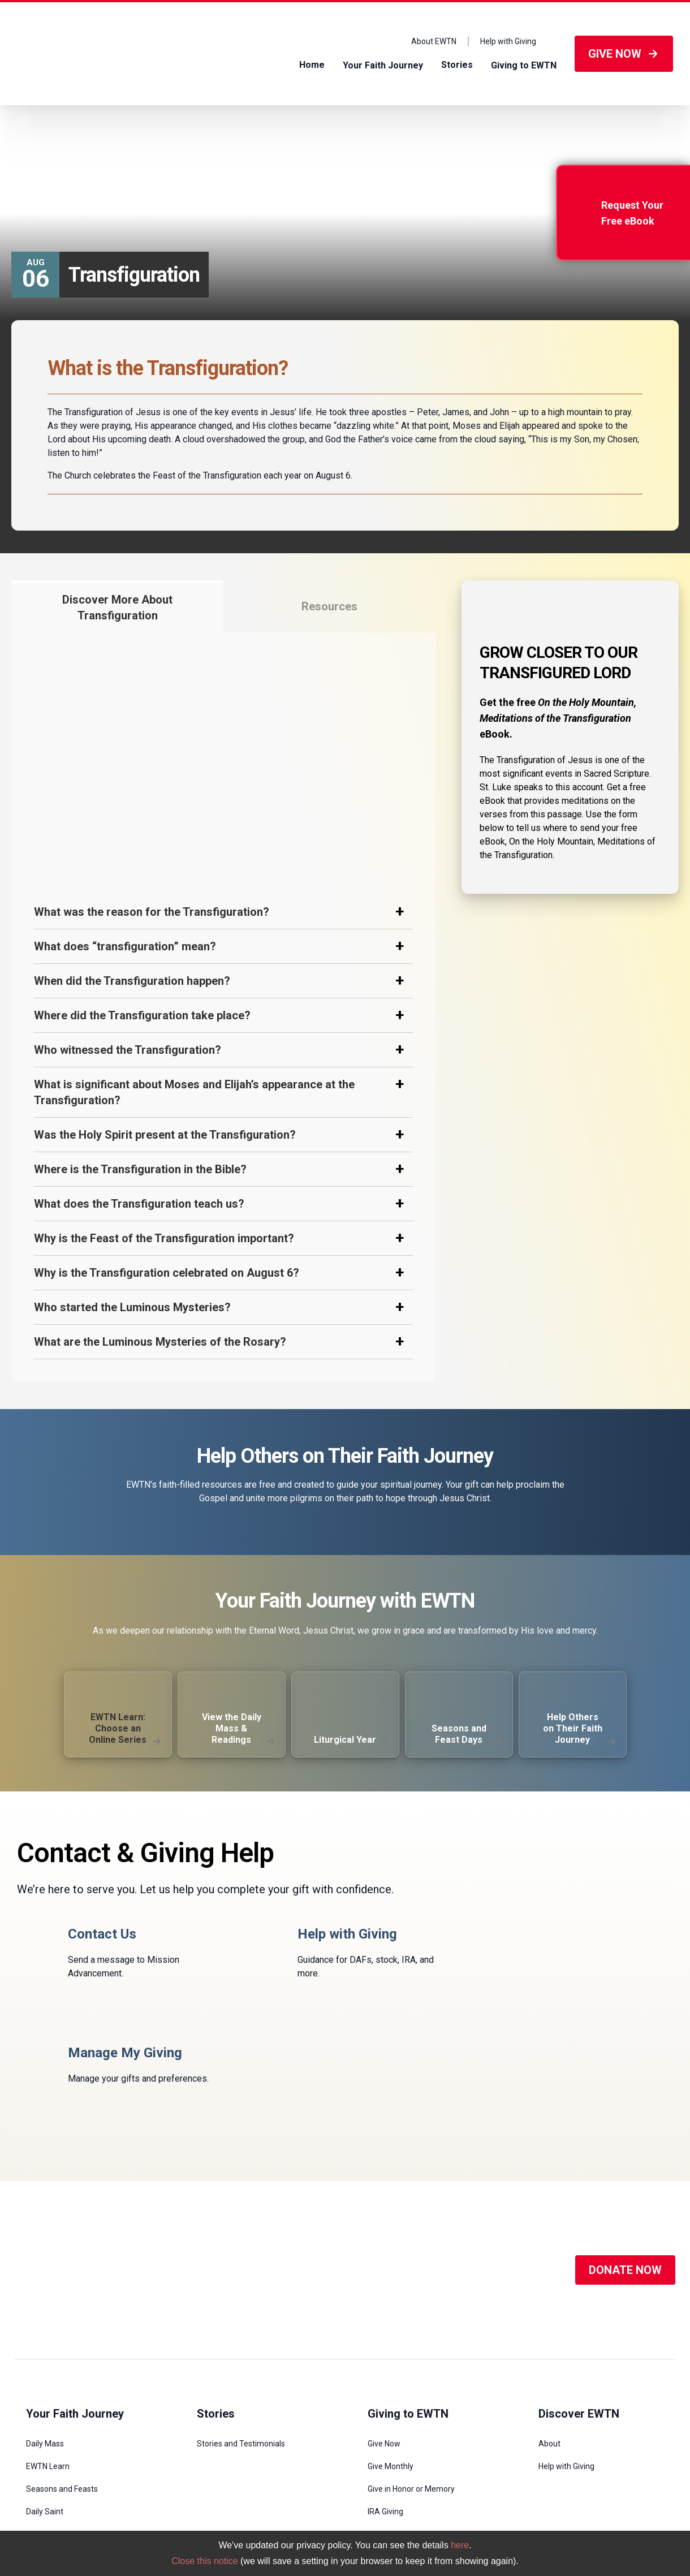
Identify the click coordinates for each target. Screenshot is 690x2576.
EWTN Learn (48, 2347)
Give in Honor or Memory (411, 2370)
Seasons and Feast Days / (76, 134)
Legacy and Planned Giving (415, 2460)
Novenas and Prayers (64, 2415)
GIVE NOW (623, 54)
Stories (457, 64)
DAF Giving (387, 2415)
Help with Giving (508, 41)
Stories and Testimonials (241, 2324)
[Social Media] (345, 2151)
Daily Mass (45, 2324)
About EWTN (433, 41)
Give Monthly (390, 2347)
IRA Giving (385, 2392)
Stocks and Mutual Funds (412, 2438)
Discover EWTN (578, 2295)
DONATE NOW (625, 2151)
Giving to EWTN (524, 64)
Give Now (384, 2324)
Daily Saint (44, 2392)
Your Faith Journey (383, 64)
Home (312, 64)
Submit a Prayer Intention (71, 2438)
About (549, 2324)
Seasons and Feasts (62, 2370)
